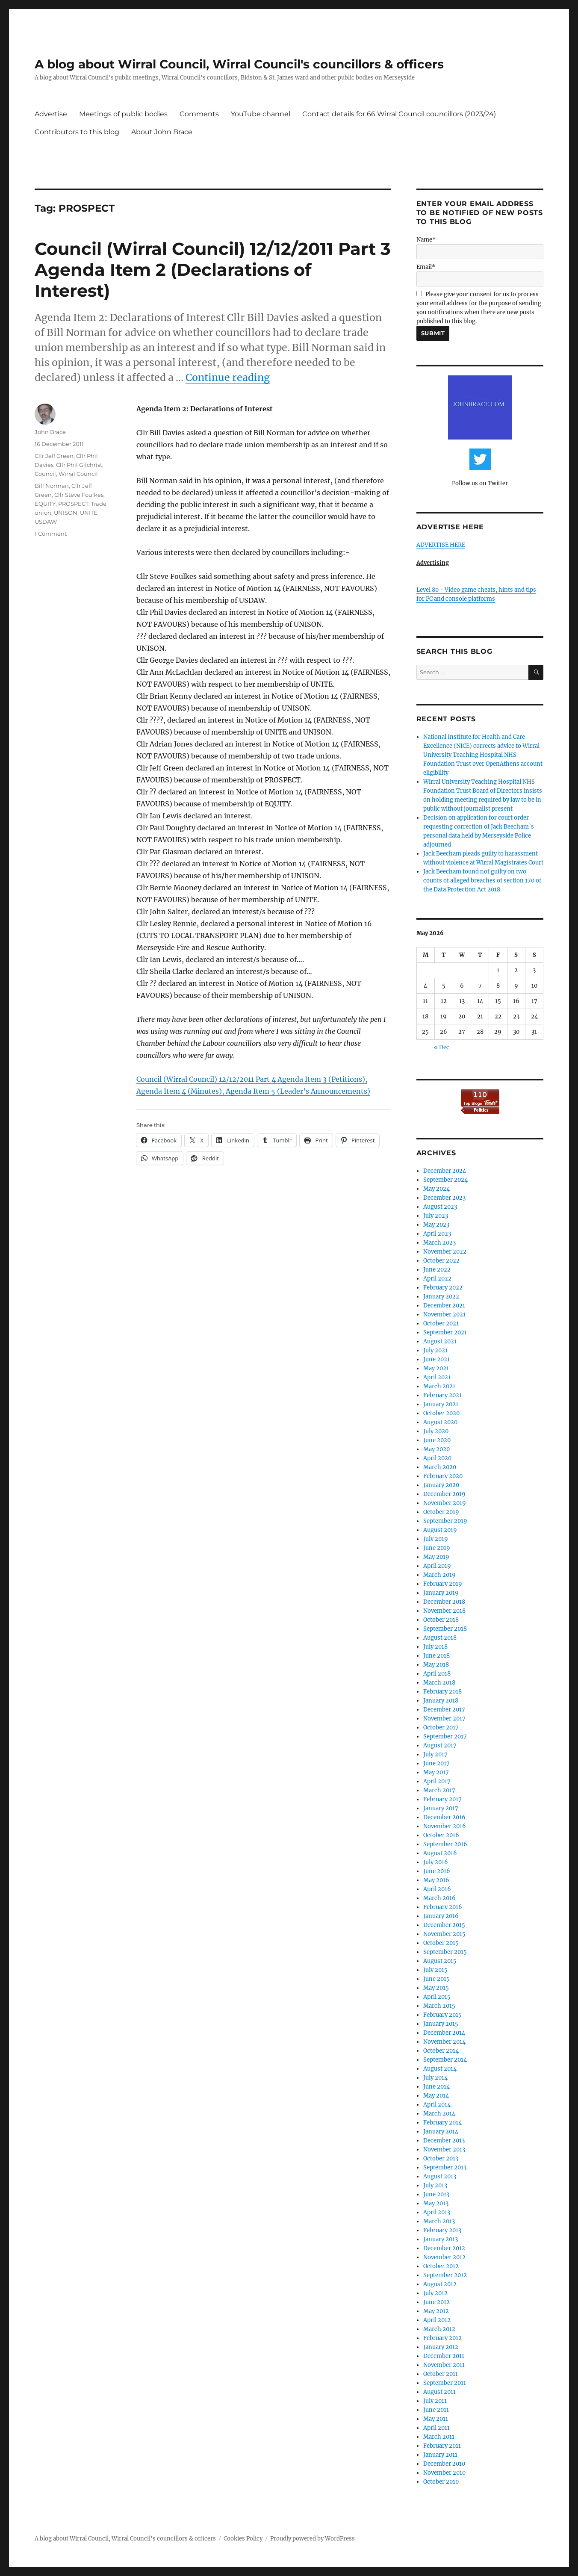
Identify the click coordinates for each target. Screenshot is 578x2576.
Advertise (51, 114)
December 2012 (444, 2248)
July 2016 (435, 1862)
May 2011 (435, 2419)
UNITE (88, 512)
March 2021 (439, 1386)
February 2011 (442, 2445)
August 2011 (439, 2392)
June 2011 (436, 2410)
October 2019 (441, 1512)
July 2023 (435, 1215)
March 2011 (438, 2436)
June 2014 (436, 2086)
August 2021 (440, 1341)
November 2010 (444, 2472)
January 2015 (440, 2023)
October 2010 (441, 2481)
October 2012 (441, 2266)
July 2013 (435, 2185)
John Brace (50, 431)
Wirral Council (78, 473)
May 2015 (436, 1988)
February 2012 (442, 2338)
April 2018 (437, 1673)
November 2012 (444, 2257)
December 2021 (444, 1305)
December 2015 (444, 1925)
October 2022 (441, 1260)
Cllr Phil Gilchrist (79, 464)
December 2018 (444, 1601)
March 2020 (439, 1467)
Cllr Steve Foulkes (78, 494)
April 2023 (437, 1233)
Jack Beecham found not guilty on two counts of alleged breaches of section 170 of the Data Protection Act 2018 (482, 880)
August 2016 (440, 1853)
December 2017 (444, 1709)
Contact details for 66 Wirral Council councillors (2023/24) (399, 114)
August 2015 (440, 1961)
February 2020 (443, 1476)
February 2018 (442, 1691)
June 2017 (436, 1763)
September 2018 (445, 1628)
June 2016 (436, 1871)
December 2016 (444, 1817)
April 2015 (437, 1997)
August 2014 (440, 2068)
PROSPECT (73, 503)
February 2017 (442, 1799)
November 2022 (444, 1251)
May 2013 (435, 2203)
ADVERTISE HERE (440, 545)
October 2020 (441, 1413)
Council (45, 473)
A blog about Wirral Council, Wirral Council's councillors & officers (239, 64)
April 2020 (437, 1458)
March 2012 (439, 2329)
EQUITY (45, 503)
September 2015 (445, 1952)
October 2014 (441, 2050)
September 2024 (445, 1179)
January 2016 (441, 1916)
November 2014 (444, 2041)
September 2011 (444, 2383)
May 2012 (436, 2311)
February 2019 (442, 1584)
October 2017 (441, 1727)
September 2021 (445, 1332)
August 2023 (440, 1206)
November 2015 (444, 1934)
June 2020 (437, 1440)
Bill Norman (52, 485)
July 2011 (435, 2401)
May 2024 (436, 1188)
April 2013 (436, 2212)
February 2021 (442, 1395)
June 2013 (436, 2194)
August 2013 (439, 2176)
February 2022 (443, 1287)
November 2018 (444, 1610)
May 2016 (436, 1880)
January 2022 (441, 1296)
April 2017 (437, 1781)
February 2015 (442, 2014)
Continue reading (228, 377)
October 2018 (441, 1619)
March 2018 (439, 1682)
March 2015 (439, 2005)
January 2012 (440, 2347)
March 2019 (439, 1575)
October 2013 (440, 2158)
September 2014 (445, 2059)
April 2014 (437, 2104)
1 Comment (51, 533)
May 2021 (436, 1368)
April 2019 (437, 1566)
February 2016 (442, 1907)
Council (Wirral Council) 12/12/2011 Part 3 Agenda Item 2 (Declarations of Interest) (213, 269)
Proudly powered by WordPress (312, 2538)
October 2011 (440, 2374)
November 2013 (444, 2149)
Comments (199, 114)
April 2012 (437, 2320)
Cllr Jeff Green (54, 455)
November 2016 (444, 1826)
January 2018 (440, 1700)
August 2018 (440, 1637)
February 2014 (442, 2122)
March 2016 (439, 1898)
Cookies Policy (243, 2538)
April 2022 (437, 1278)
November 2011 (444, 2365)
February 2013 (442, 2230)
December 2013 (444, 2140)
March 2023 (439, 1242)
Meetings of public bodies (123, 114)
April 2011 (436, 2427)
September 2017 (445, 1736)
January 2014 (440, 2131)
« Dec (441, 1047)
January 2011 (440, 2454)
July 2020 (435, 1431)
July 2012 (435, 2293)
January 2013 (440, 2239)
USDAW (46, 521)
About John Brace (161, 132)
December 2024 (444, 1170)
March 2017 (439, 1790)
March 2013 (439, 2221)
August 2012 (440, 2284)
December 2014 (444, 2032)
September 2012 (445, 2275)
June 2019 (436, 1548)
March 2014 (439, 2113)
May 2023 (436, 1224)
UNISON (65, 512)
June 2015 (436, 1979)
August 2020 (440, 1422)
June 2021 (436, 1359)
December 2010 (444, 2463)
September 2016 (445, 1844)
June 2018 (436, 1655)
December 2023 (444, 1197)
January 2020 (441, 1485)
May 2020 (436, 1449)
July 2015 (435, 1970)
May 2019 (436, 1557)
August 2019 (440, 1530)
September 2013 (444, 2167)
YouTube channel (260, 114)
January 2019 (441, 1592)
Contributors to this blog (77, 132)
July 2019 (435, 1539)
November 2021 (444, 1314)
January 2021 (440, 1404)
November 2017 (444, 1718)
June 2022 (437, 1269)
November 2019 (444, 1503)
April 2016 (437, 1889)
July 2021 (435, 1350)
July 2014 (435, 2077)
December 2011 (443, 2356)
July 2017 (435, 1754)
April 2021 (437, 1377)
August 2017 (440, 1745)
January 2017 (440, 1808)
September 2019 (445, 1521)
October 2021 (441, 1323)
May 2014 (436, 2095)
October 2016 (441, 1835)
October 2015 (441, 1943)
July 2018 (435, 1646)
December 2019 (444, 1494)
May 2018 (436, 1664)
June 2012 (436, 2302)
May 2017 (436, 1772)
